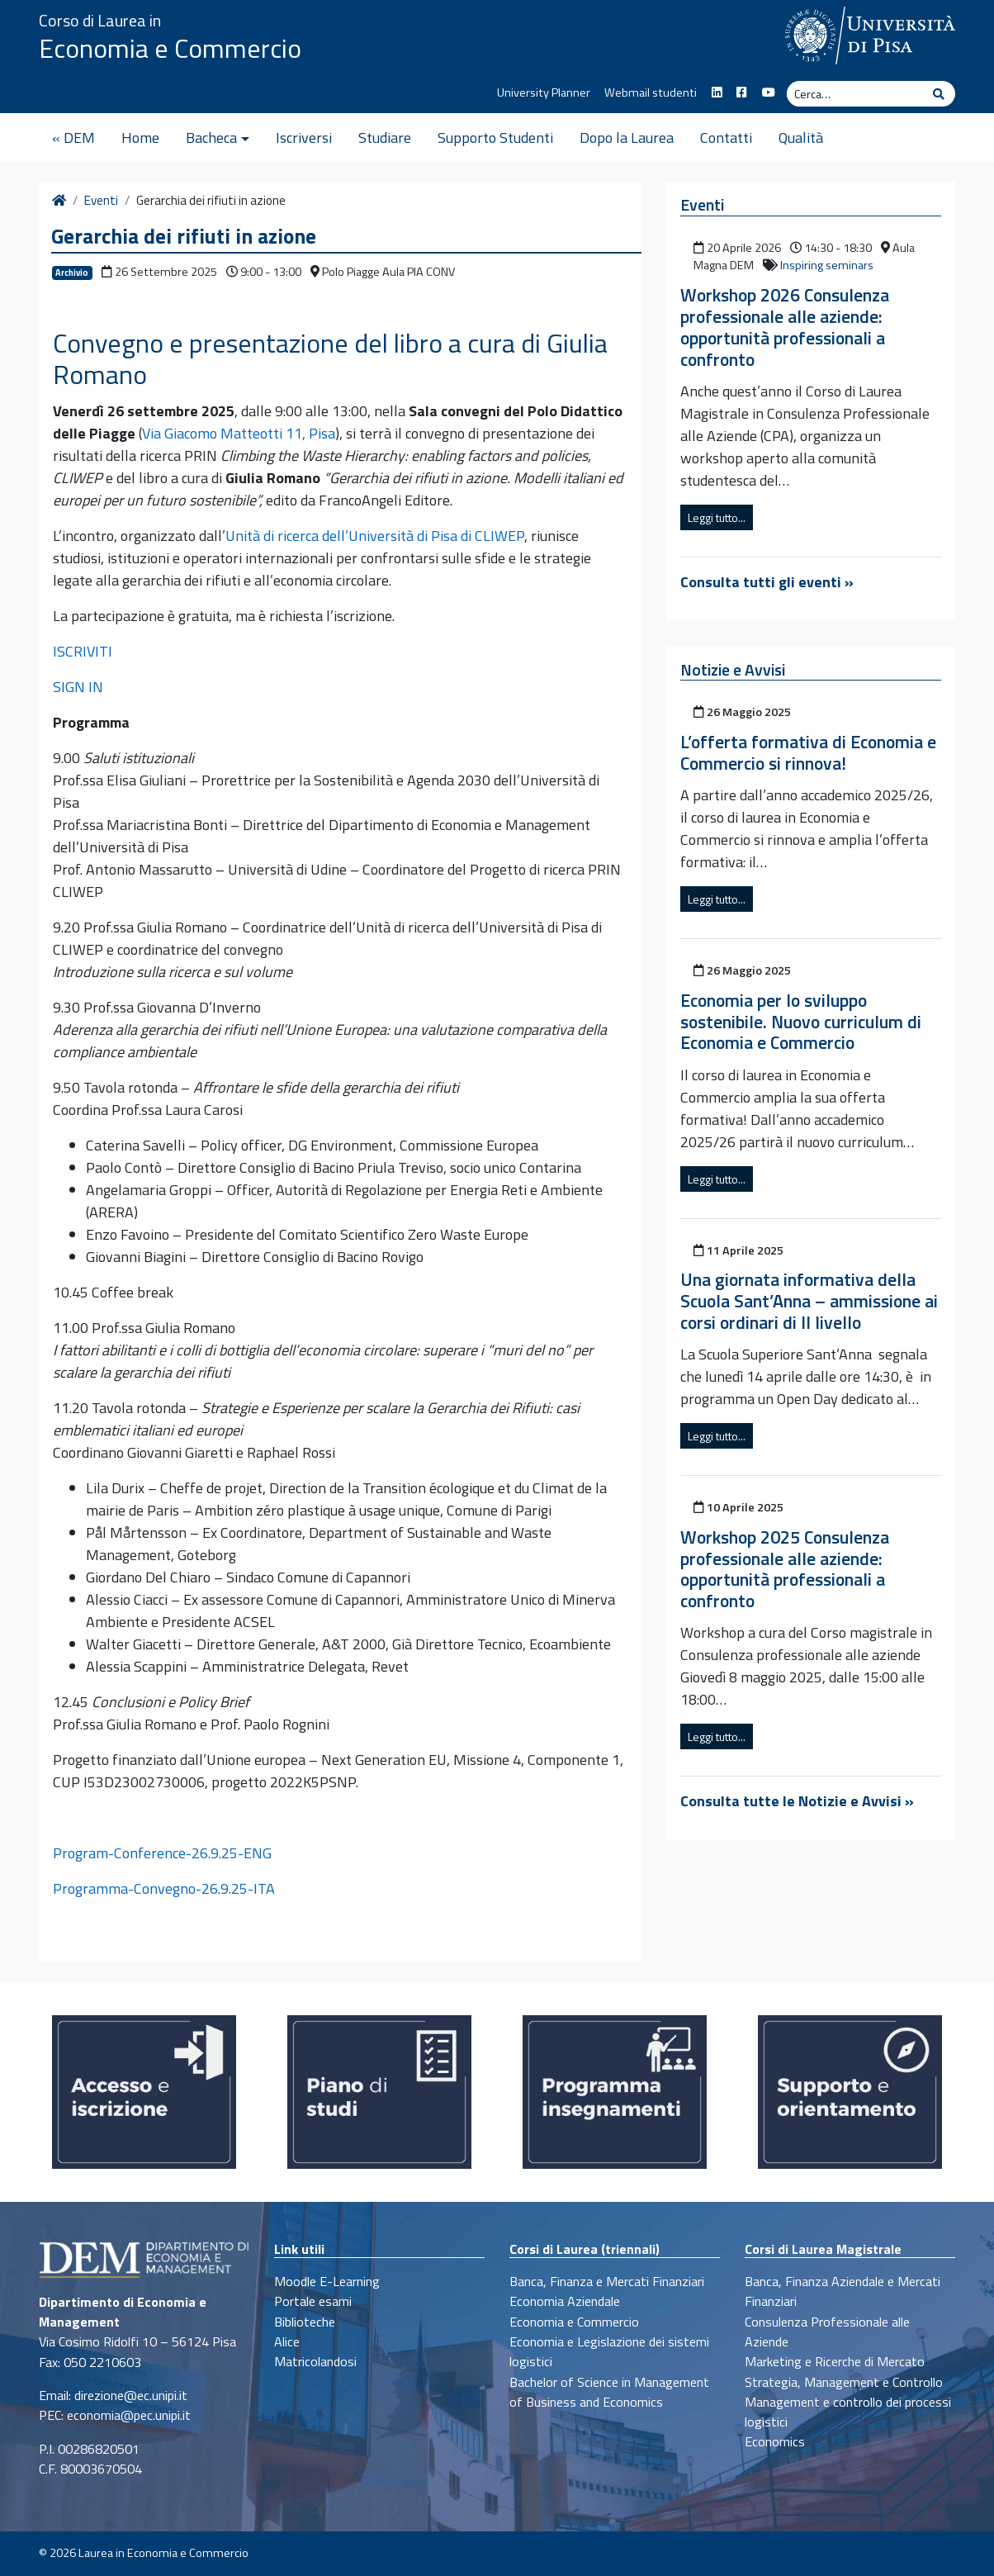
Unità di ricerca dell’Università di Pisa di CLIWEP (374, 535)
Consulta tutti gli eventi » (767, 582)
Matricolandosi (315, 2361)
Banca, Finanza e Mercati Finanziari (606, 2281)
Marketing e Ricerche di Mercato (835, 2361)
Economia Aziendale (564, 2301)
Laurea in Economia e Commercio (163, 2553)
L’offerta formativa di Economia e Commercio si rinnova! (808, 752)
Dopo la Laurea (627, 137)
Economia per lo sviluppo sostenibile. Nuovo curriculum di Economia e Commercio (800, 1021)
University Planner (543, 92)
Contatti (726, 137)
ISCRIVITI (82, 651)
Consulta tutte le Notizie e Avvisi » (797, 1801)
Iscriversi (304, 137)
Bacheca (211, 137)
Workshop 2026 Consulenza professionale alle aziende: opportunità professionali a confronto (784, 327)
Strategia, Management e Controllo (844, 2382)
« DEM (73, 137)
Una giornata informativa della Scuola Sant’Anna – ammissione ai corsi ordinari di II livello (809, 1300)
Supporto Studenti (495, 137)
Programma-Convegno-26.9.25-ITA (164, 1888)
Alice (287, 2341)
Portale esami (313, 2301)
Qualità (801, 137)
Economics (775, 2441)
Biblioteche (304, 2322)
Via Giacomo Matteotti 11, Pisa (238, 433)
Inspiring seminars (826, 265)
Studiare (384, 137)
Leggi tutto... (717, 517)
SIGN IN (78, 687)
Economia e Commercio (170, 48)
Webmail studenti (650, 92)
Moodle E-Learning (327, 2281)
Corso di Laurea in (100, 20)
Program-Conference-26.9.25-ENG (162, 1853)
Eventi (101, 201)
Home (140, 137)
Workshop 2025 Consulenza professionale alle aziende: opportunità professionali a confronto (784, 1569)
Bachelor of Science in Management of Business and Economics (609, 2392)
